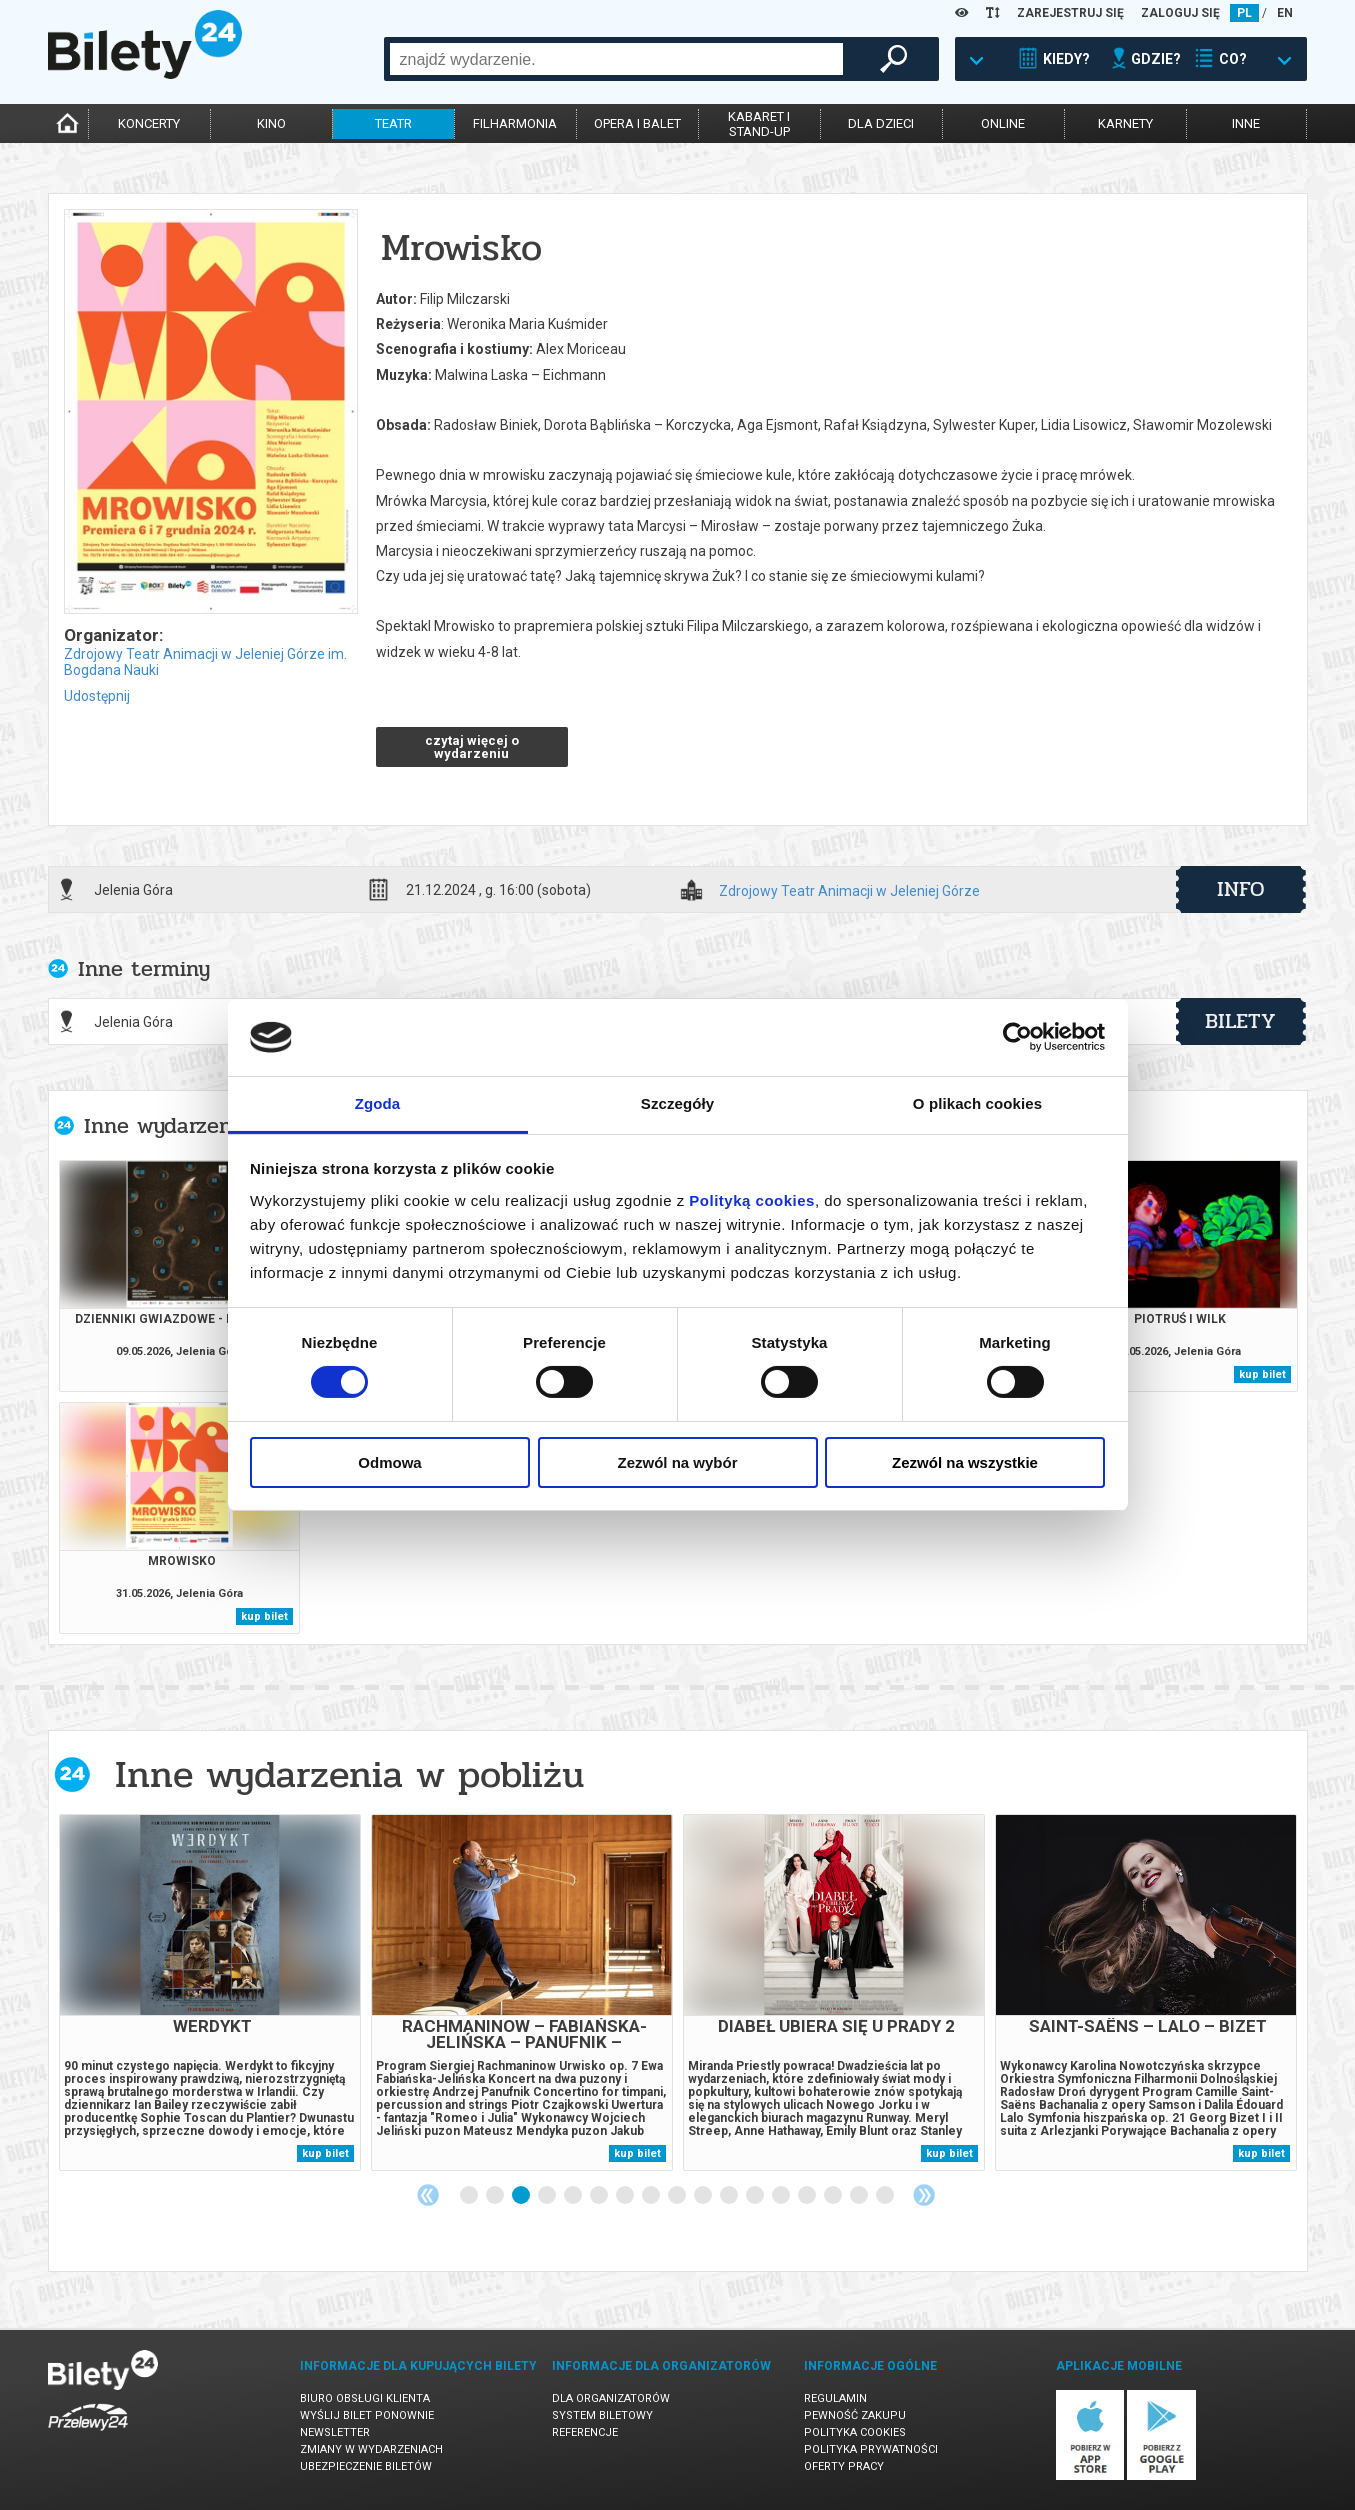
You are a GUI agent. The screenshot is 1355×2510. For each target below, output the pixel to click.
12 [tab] (756, 2196)
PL (1244, 13)
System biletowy (602, 2415)
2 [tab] (496, 2196)
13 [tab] (782, 2196)
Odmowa (389, 1462)
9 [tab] (678, 2196)
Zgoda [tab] (378, 1103)
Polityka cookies (855, 2432)
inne (1246, 123)
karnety (1125, 123)
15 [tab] (834, 2196)
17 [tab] (886, 2196)
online (1003, 123)
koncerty (149, 123)
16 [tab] (860, 2196)
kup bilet (1262, 1374)
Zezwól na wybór (677, 1462)
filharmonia (515, 123)
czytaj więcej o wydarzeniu (472, 747)
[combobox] (616, 59)
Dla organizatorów (611, 2398)
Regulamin (835, 2398)
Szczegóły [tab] (677, 1103)
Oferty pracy (844, 2466)
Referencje (585, 2432)
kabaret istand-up (759, 124)
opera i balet (637, 123)
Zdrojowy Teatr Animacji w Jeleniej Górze (849, 891)
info (1241, 889)
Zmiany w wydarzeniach (371, 2449)
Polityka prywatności (871, 2449)
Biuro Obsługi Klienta (365, 2398)
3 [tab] (522, 2196)
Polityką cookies (752, 1200)
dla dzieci (881, 123)
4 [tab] (548, 2196)
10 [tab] (704, 2196)
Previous (428, 2195)
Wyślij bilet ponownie (367, 2415)
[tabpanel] (210, 1992)
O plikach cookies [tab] (977, 1103)
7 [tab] (626, 2196)
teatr (393, 123)
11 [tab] (730, 2196)
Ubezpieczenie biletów (366, 2466)
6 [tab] (600, 2196)
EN (1285, 13)
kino (271, 123)
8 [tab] (652, 2196)
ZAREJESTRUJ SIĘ (1070, 13)
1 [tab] (470, 2196)
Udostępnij (97, 696)
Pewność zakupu (855, 2415)
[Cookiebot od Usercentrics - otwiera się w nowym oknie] (1017, 1037)
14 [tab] (808, 2196)
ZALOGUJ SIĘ (1180, 13)
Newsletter (335, 2432)
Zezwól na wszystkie (965, 1462)
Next (924, 2195)
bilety (1240, 1021)
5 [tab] (574, 2196)
